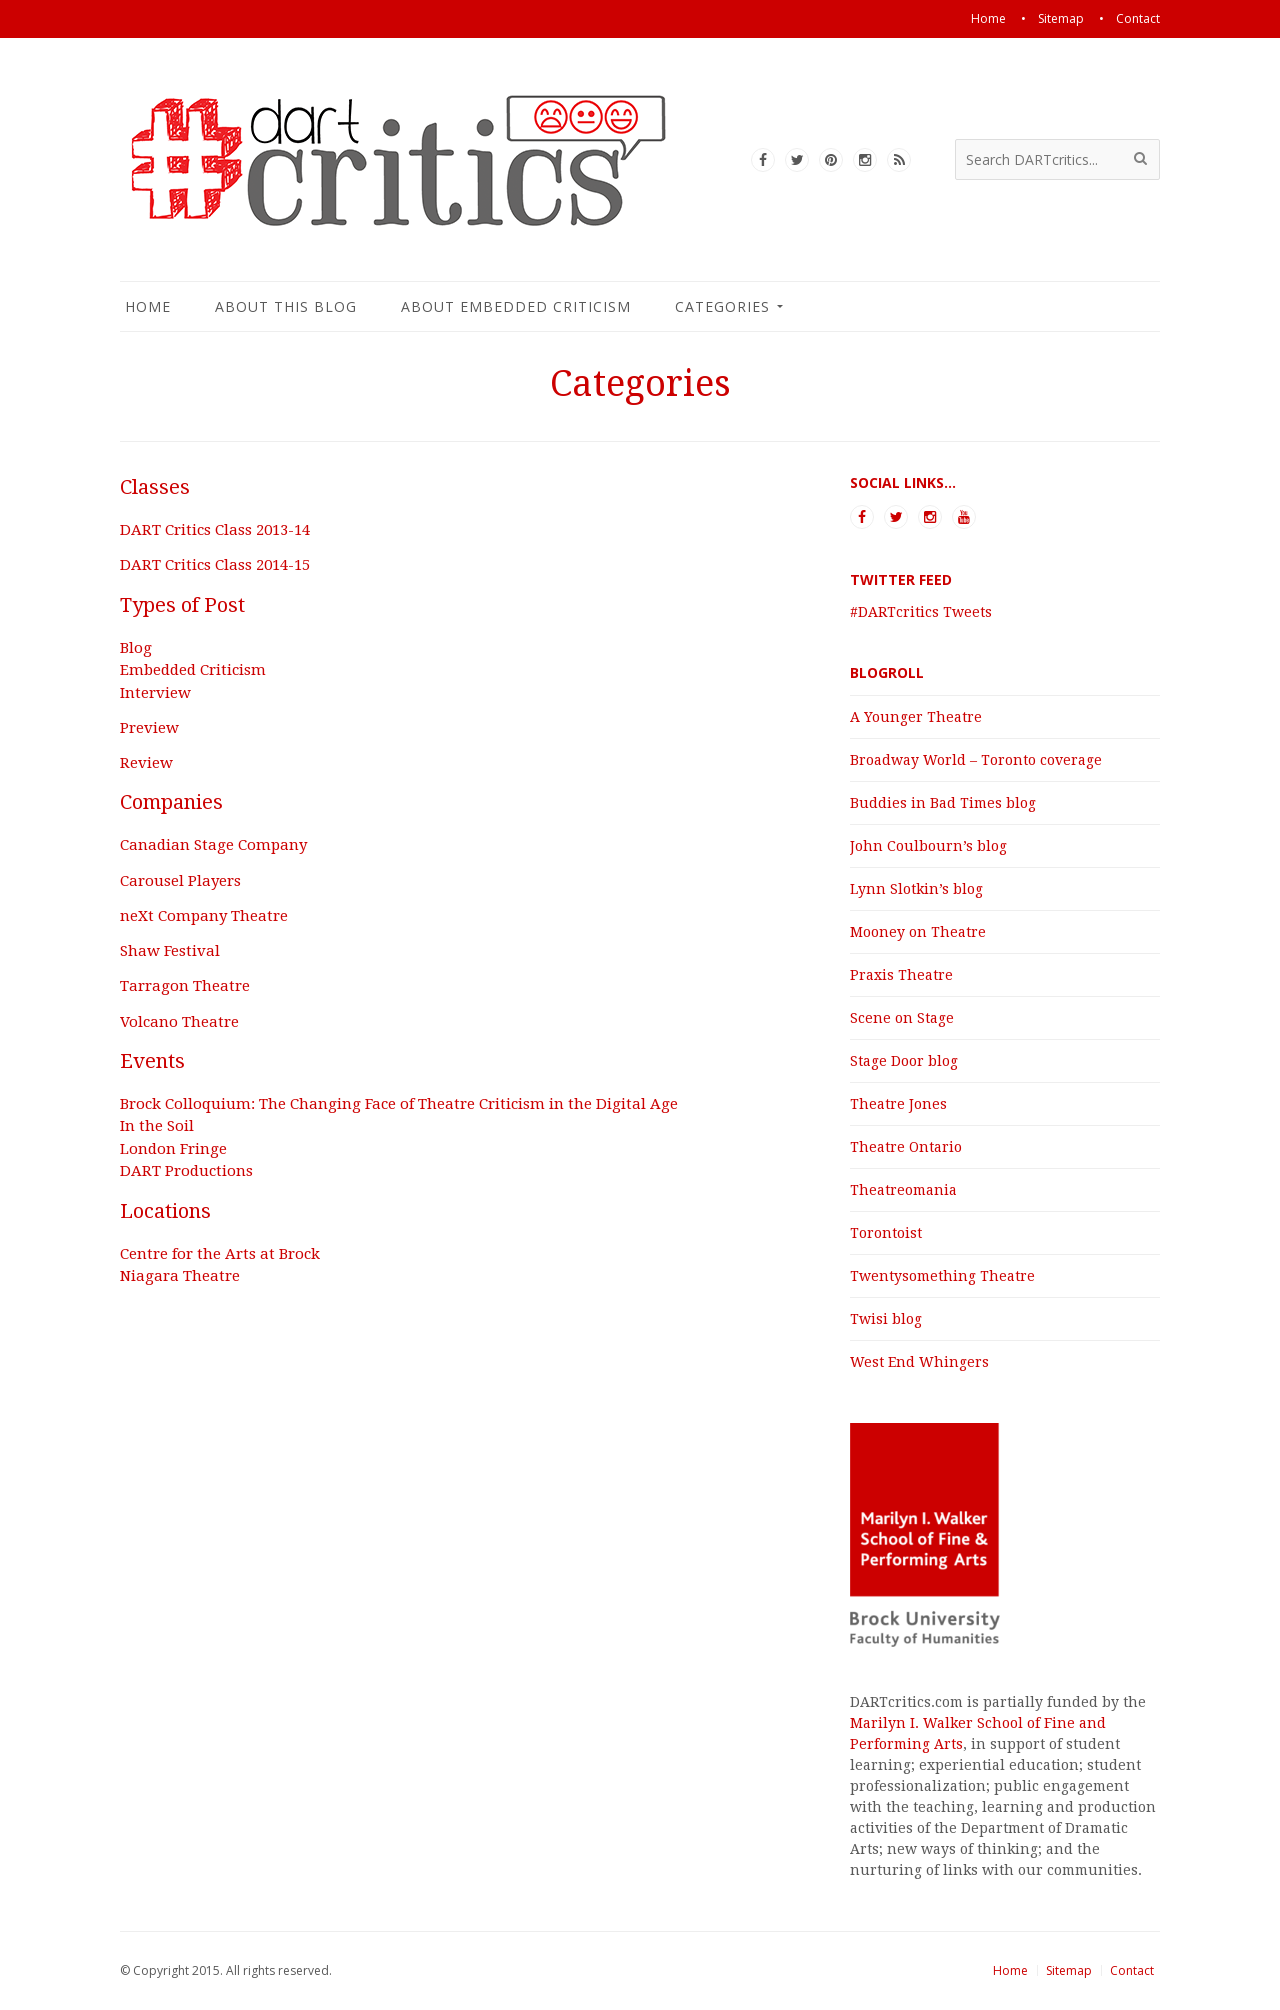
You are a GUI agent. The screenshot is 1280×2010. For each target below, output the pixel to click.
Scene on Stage (902, 1018)
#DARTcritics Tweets (921, 612)
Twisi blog (886, 1319)
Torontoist (886, 1233)
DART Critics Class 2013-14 (215, 530)
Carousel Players (180, 881)
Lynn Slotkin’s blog (916, 889)
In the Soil (157, 1126)
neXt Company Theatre (204, 916)
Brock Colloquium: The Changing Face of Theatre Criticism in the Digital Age (399, 1104)
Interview (155, 693)
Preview (149, 728)
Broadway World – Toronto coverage (976, 760)
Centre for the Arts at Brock (220, 1254)
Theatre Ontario (906, 1147)
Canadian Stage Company (213, 845)
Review (146, 763)
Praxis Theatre (901, 975)
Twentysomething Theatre (942, 1276)
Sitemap (1069, 1970)
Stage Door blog (904, 1061)
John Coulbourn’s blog (928, 846)
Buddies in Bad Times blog (943, 803)
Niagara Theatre (180, 1276)
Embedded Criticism (193, 670)
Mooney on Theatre (918, 932)
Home (1010, 1970)
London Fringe (173, 1149)
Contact (1132, 1970)
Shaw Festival (170, 951)
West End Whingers (919, 1362)
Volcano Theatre (179, 1022)
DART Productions (186, 1171)
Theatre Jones (898, 1104)
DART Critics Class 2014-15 (215, 565)
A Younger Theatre (916, 717)
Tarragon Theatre (185, 986)
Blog (136, 648)
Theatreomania (903, 1190)
